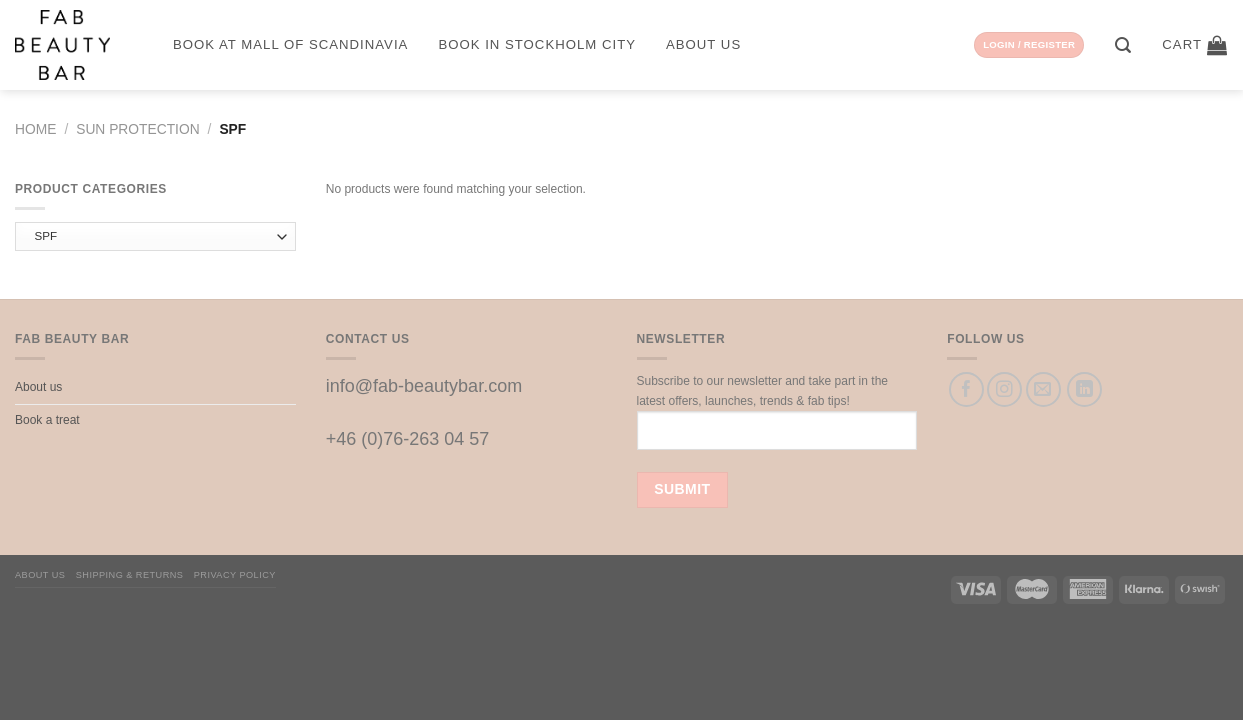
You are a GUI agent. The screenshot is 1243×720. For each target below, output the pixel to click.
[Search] (1123, 45)
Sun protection (137, 129)
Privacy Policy (235, 575)
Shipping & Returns (130, 575)
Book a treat (47, 420)
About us (703, 44)
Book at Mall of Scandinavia (290, 44)
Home (35, 129)
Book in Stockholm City (537, 44)
